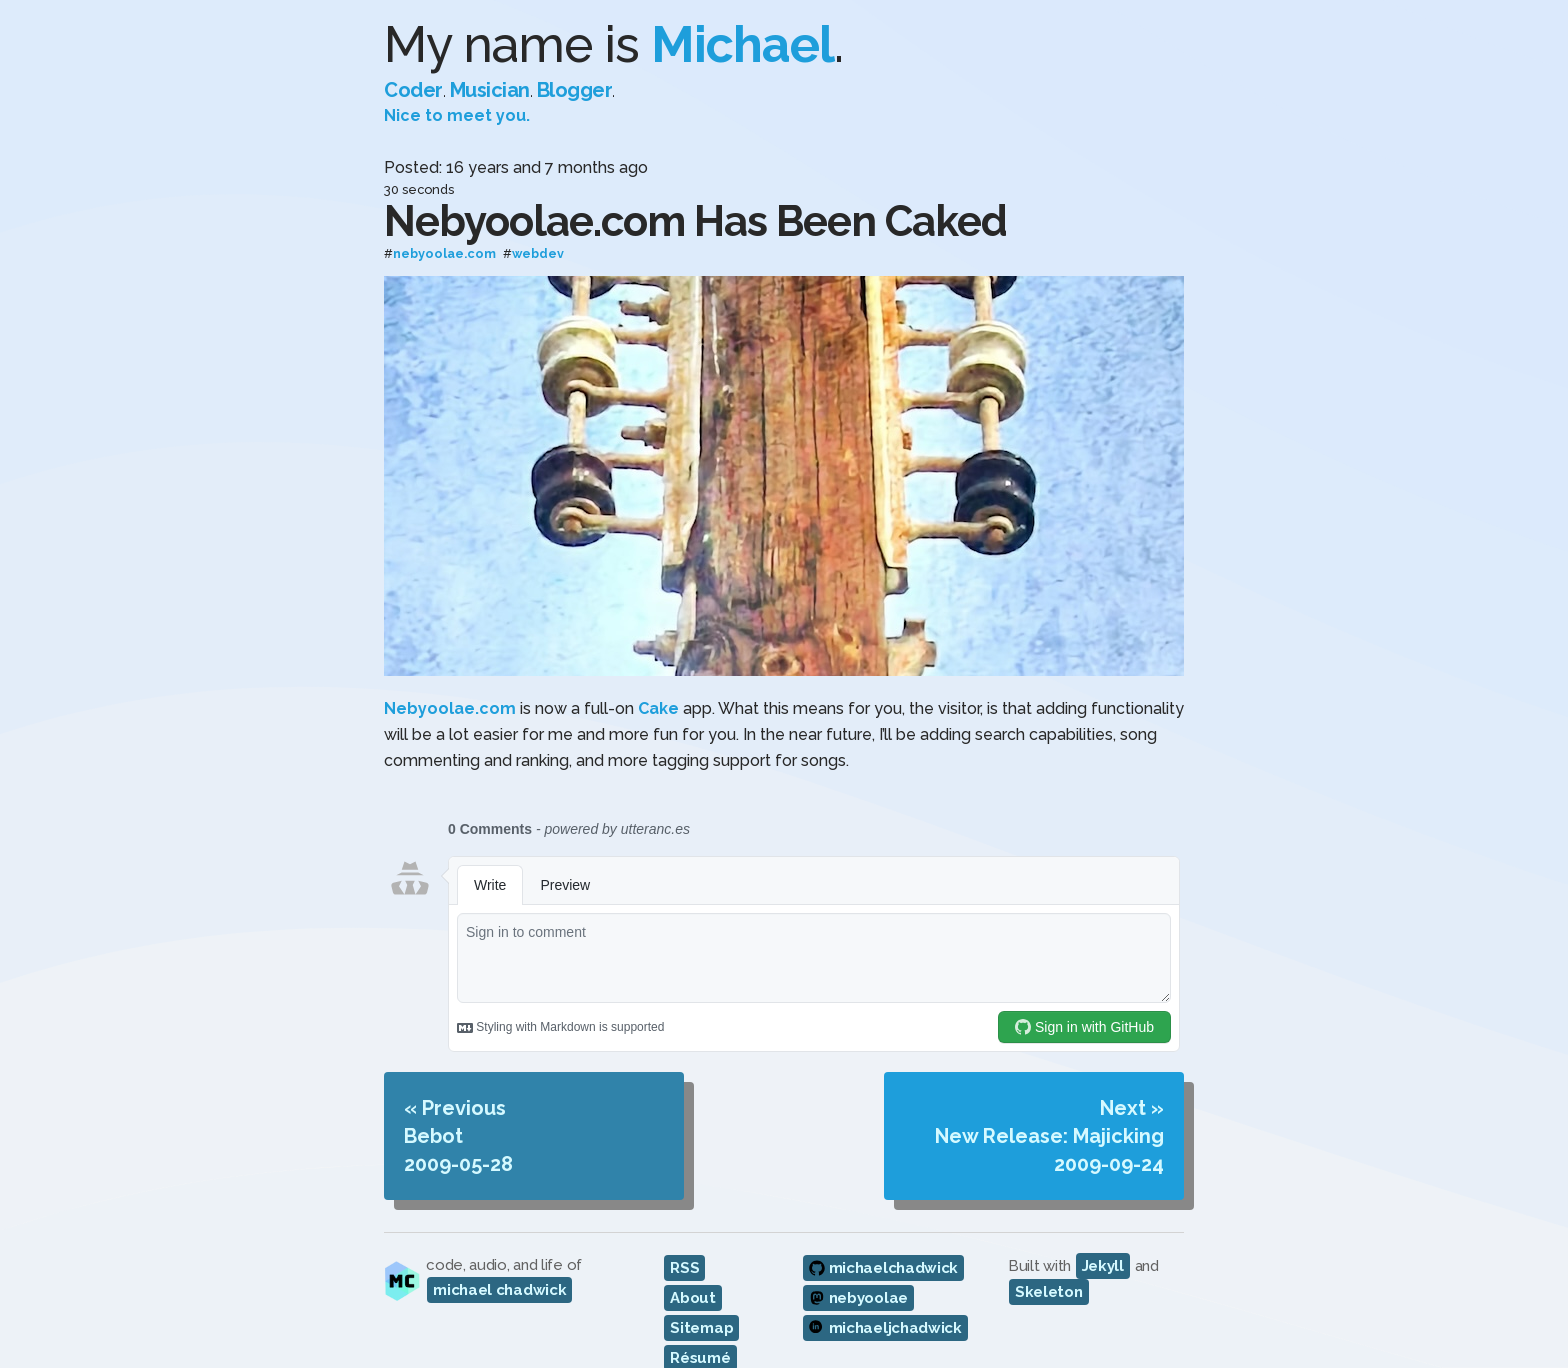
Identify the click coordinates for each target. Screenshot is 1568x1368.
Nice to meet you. (457, 115)
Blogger (575, 90)
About (693, 1298)
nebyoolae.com (444, 254)
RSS (684, 1268)
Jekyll (1103, 1266)
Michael (742, 44)
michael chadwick (499, 1290)
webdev (538, 254)
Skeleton (1049, 1292)
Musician (490, 90)
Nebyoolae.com (450, 708)
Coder (413, 90)
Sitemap (701, 1328)
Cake (658, 708)
